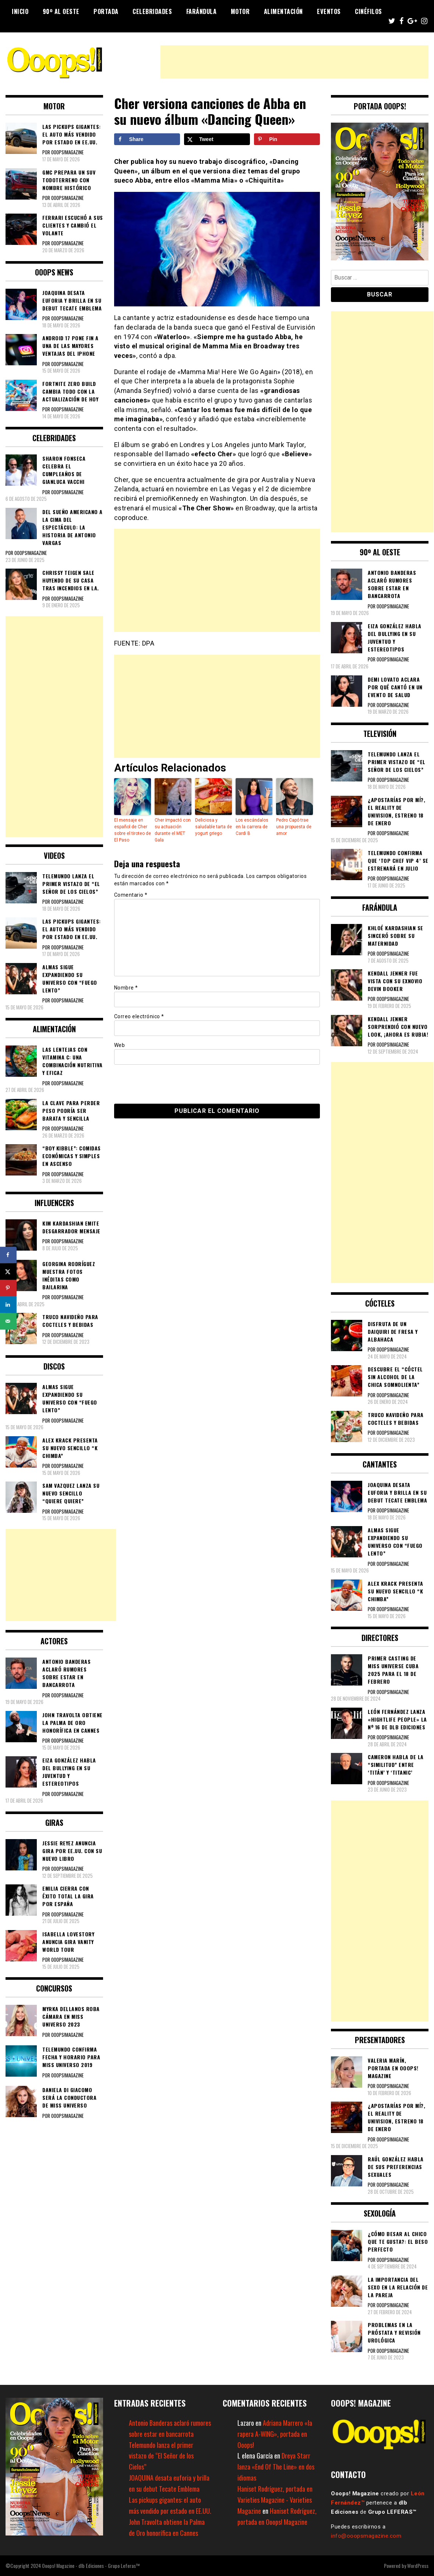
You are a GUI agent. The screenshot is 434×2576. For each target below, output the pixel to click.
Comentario (131, 895)
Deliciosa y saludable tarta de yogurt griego (213, 827)
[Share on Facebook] (147, 139)
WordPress (417, 2565)
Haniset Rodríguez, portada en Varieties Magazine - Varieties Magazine (275, 2500)
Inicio (20, 11)
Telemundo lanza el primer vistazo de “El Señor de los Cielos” (161, 2456)
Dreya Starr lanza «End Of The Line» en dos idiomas (275, 2466)
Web (119, 1045)
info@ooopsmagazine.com (366, 2536)
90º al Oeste (61, 11)
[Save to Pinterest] (287, 139)
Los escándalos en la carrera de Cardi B (252, 827)
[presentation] (164, 1083)
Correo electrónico (139, 1016)
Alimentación (283, 11)
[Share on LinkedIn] (8, 1304)
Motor (240, 11)
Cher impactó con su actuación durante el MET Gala (173, 830)
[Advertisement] (294, 61)
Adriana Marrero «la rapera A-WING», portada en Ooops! (274, 2434)
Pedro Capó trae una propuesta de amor (293, 827)
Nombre (126, 988)
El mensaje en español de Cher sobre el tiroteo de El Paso (132, 830)
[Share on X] (217, 139)
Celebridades (152, 11)
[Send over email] (8, 1321)
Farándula (201, 11)
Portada (106, 11)
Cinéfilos (368, 11)
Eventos (329, 11)
